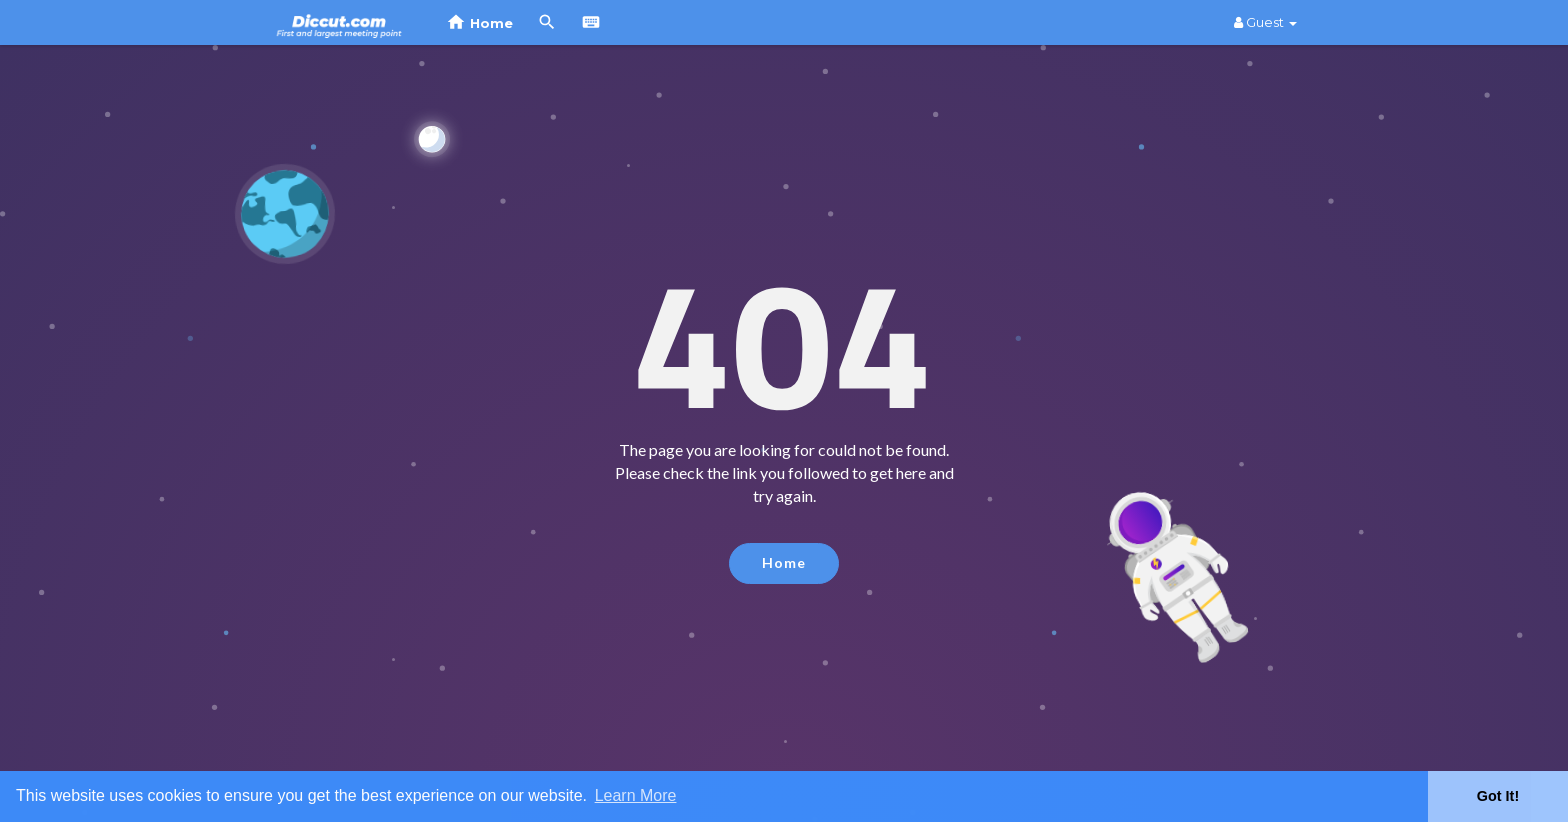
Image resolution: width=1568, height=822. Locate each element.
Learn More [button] (636, 795)
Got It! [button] (1498, 796)
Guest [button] (1265, 22)
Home (784, 562)
